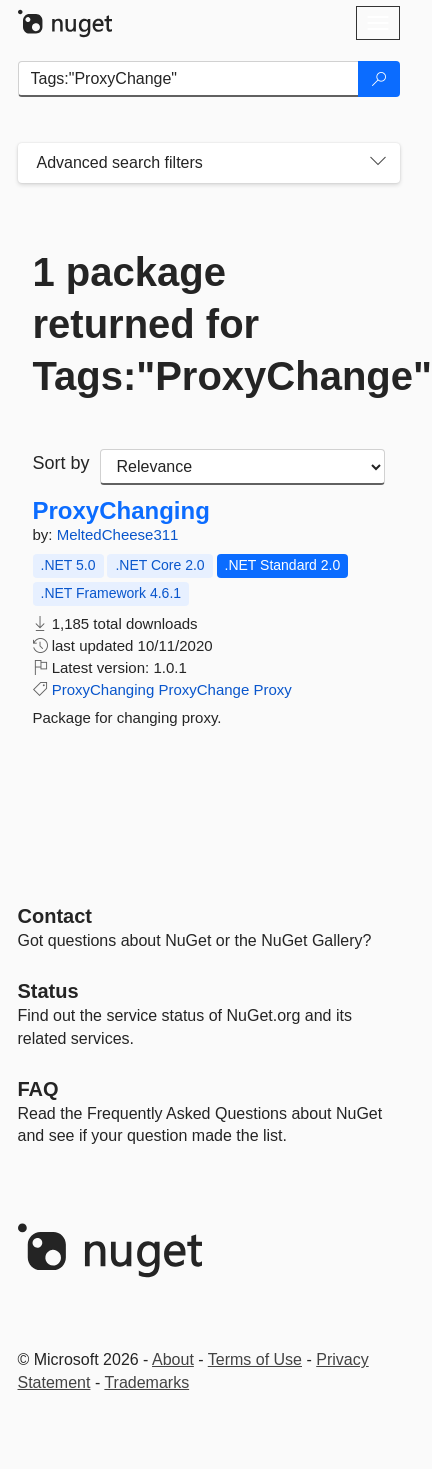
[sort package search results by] (242, 467)
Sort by (61, 463)
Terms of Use (255, 1359)
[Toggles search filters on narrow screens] (378, 163)
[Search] (379, 79)
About (173, 1359)
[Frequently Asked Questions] (38, 1089)
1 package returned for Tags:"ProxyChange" (209, 324)
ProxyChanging (121, 511)
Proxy (272, 689)
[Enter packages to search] (188, 79)
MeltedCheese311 (118, 534)
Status (48, 991)
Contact (55, 916)
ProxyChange (203, 689)
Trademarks (146, 1382)
